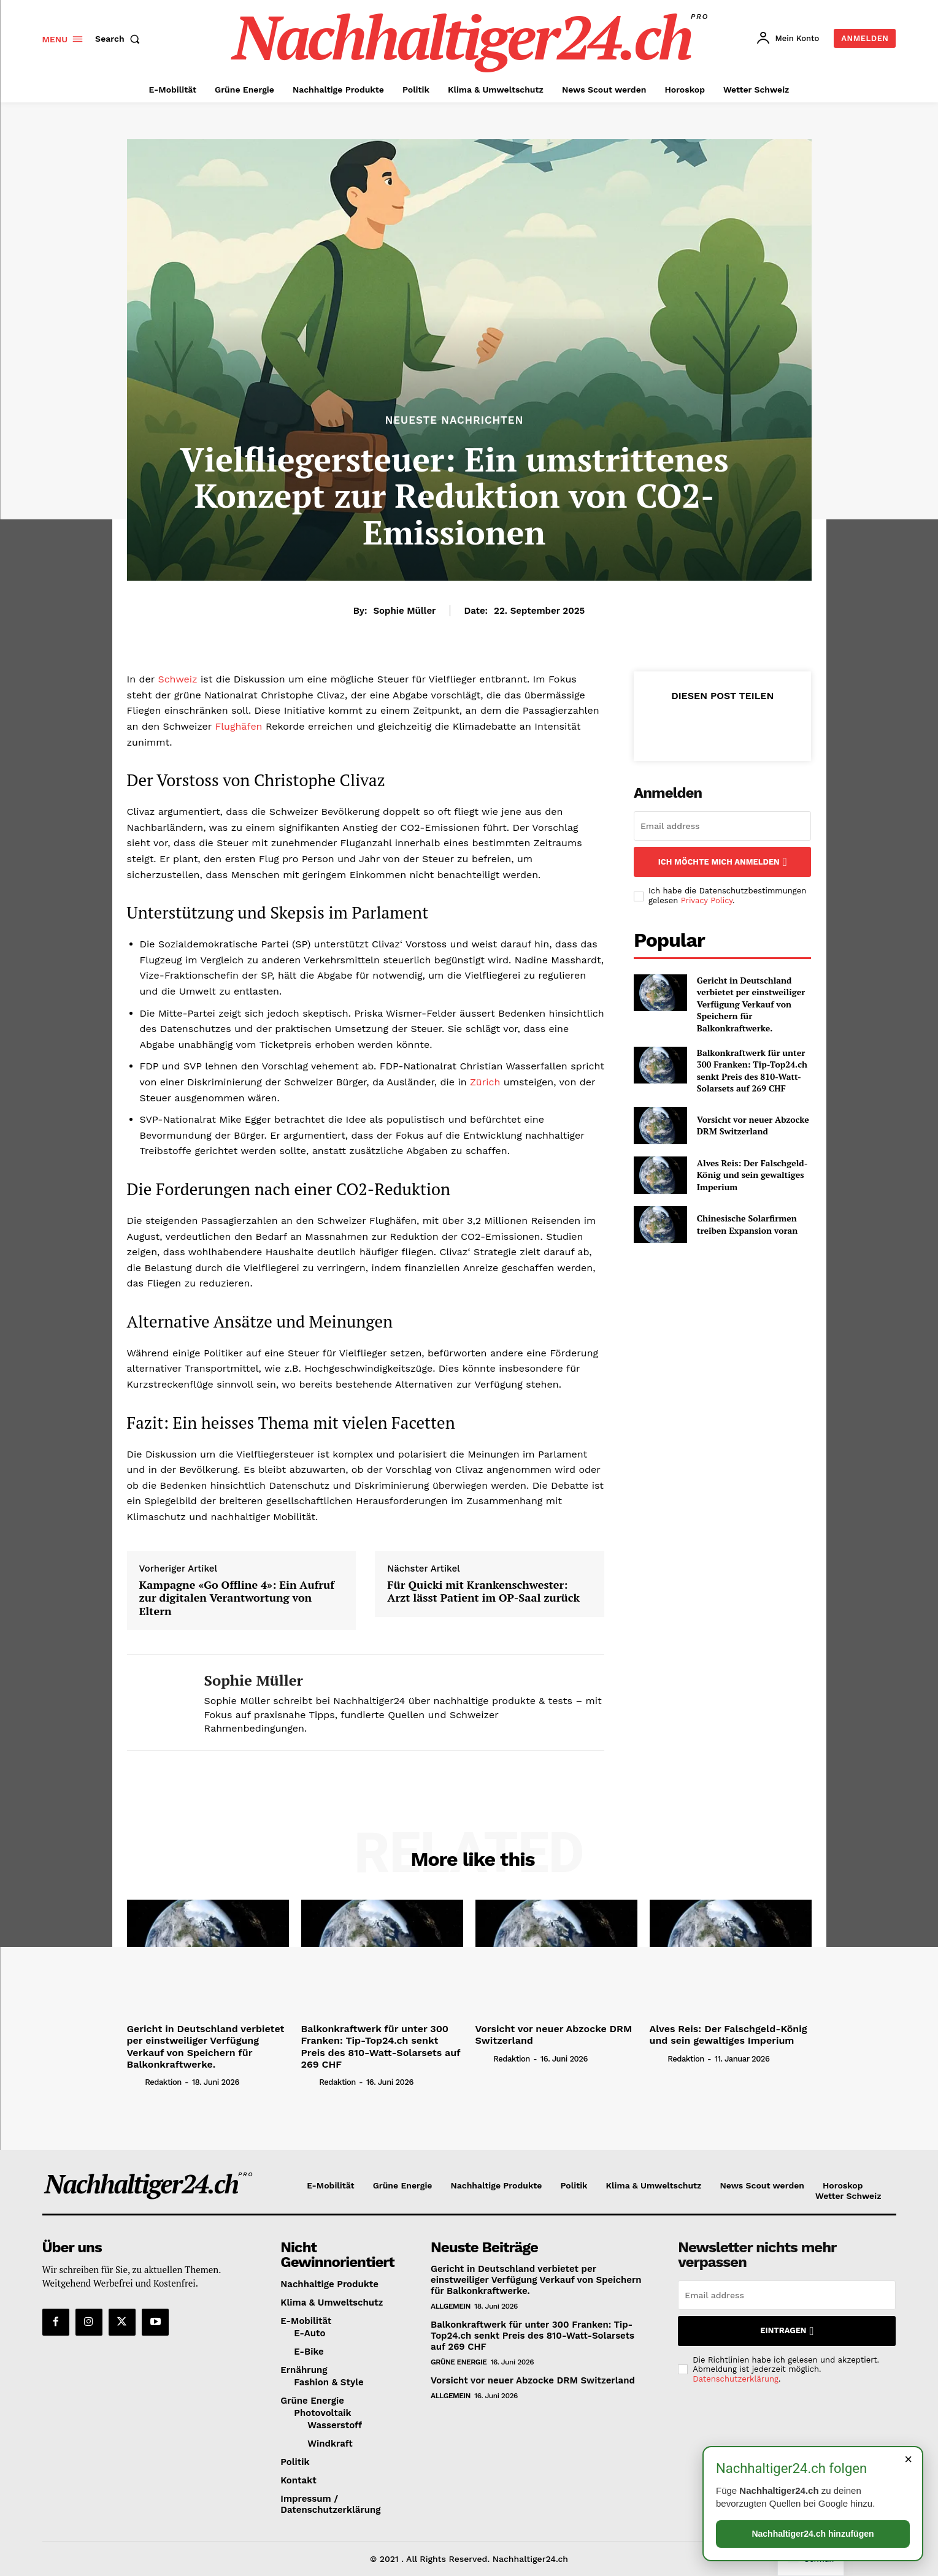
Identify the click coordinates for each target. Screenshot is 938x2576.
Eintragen (786, 2331)
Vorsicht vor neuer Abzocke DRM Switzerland (753, 1125)
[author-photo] (135, 2082)
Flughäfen (238, 726)
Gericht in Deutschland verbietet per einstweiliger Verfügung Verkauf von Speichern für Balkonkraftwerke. (751, 1004)
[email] (723, 826)
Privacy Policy (706, 900)
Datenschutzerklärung (735, 2378)
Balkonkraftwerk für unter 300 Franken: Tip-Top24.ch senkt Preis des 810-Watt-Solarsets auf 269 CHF (752, 1071)
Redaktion (163, 2082)
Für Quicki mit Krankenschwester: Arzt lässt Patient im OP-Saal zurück (483, 1591)
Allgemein (451, 2306)
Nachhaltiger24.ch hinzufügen (813, 2534)
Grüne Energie (458, 2362)
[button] (120, 39)
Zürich (485, 1082)
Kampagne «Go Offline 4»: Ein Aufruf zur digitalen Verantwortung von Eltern (236, 1598)
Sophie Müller (404, 610)
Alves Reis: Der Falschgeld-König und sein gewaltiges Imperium (752, 1175)
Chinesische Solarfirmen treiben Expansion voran (747, 1224)
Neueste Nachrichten (454, 420)
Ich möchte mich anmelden (722, 862)
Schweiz (177, 679)
